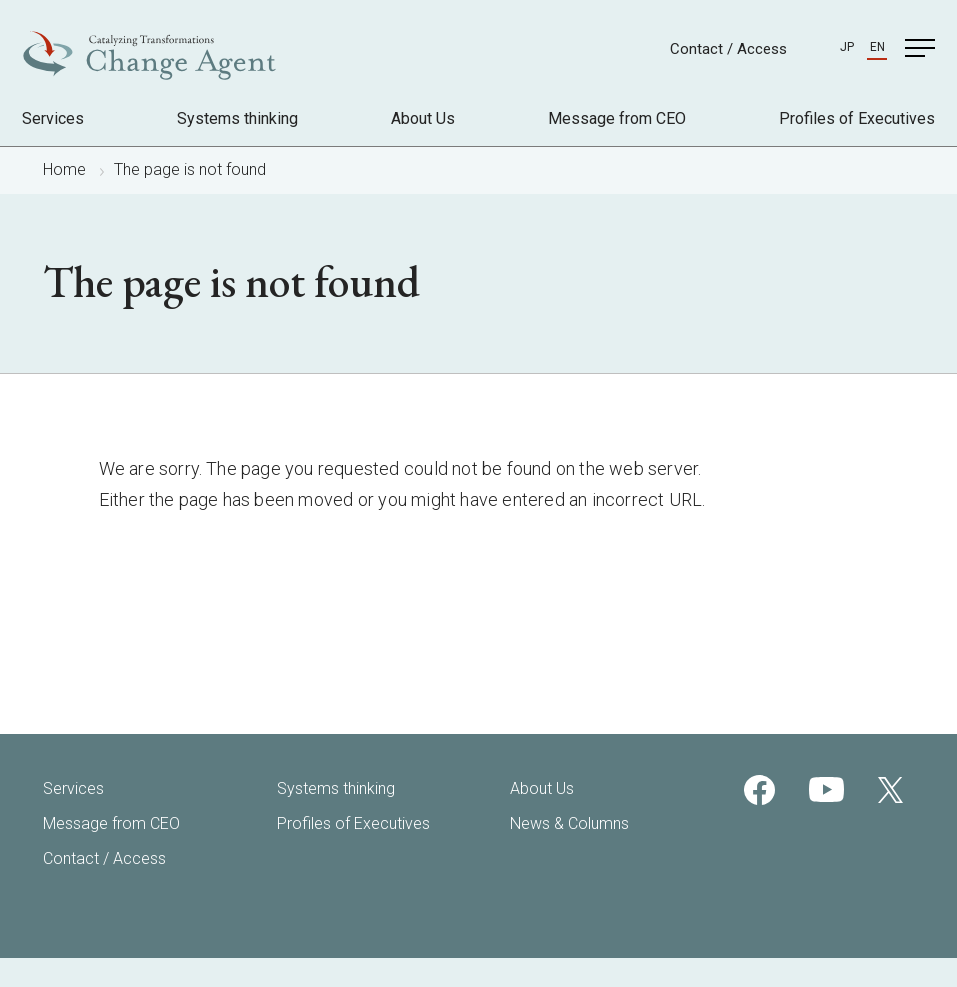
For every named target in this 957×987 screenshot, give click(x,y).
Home (64, 169)
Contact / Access (728, 49)
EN (877, 47)
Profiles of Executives (857, 118)
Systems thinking (237, 118)
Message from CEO (617, 118)
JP (847, 47)
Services (53, 118)
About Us (423, 118)
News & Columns (569, 823)
